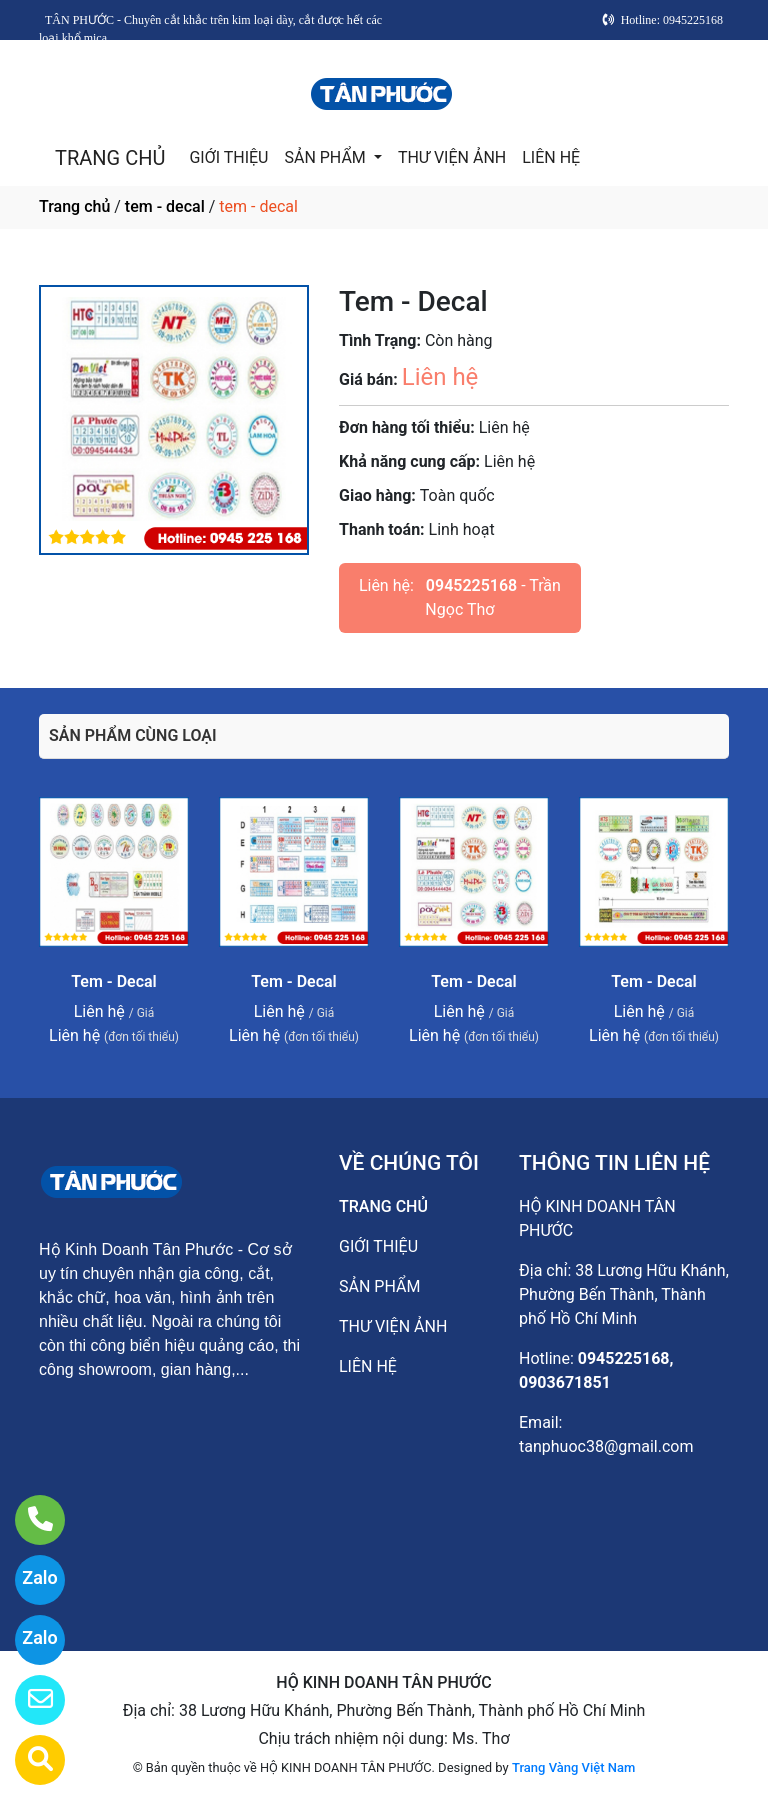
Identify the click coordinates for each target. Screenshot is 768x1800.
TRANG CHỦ (110, 158)
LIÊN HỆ (551, 157)
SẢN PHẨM (326, 157)
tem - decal (165, 206)
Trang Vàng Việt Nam (573, 1767)
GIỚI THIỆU (228, 157)
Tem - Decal (114, 981)
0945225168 (471, 585)
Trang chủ (74, 206)
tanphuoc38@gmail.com (606, 1446)
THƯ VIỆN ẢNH (452, 157)
